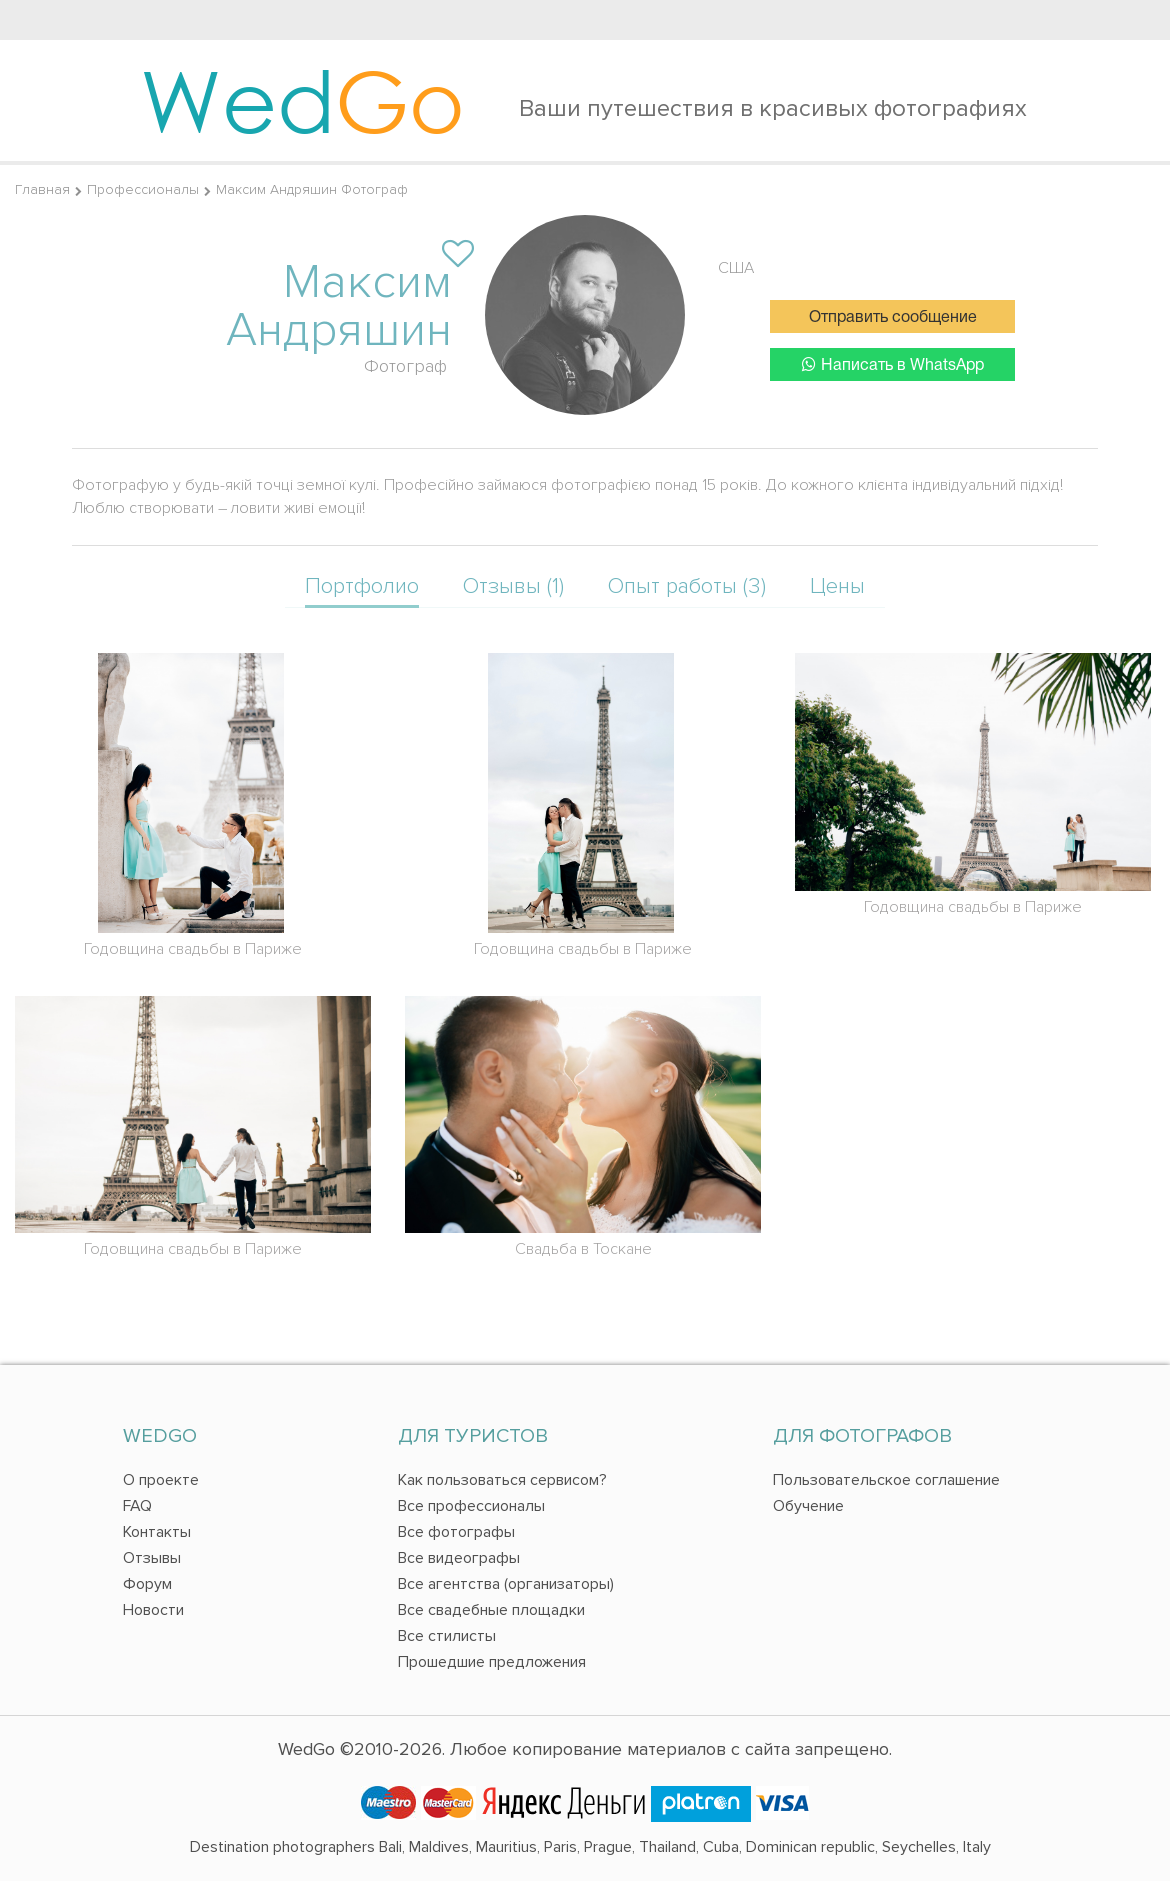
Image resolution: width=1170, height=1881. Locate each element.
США (736, 268)
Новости (153, 1610)
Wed (302, 100)
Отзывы (152, 1558)
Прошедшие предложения (492, 1662)
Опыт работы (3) (687, 586)
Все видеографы (459, 1558)
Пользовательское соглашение (886, 1480)
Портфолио (362, 586)
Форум (147, 1584)
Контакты (157, 1532)
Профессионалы (143, 189)
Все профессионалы (471, 1506)
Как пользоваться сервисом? (502, 1480)
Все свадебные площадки (491, 1610)
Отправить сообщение (893, 318)
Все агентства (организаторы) (506, 1584)
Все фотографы (456, 1532)
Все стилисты (447, 1636)
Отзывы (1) (513, 586)
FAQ (137, 1506)
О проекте (161, 1480)
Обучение (808, 1506)
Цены (837, 586)
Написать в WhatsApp (893, 364)
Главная (42, 189)
